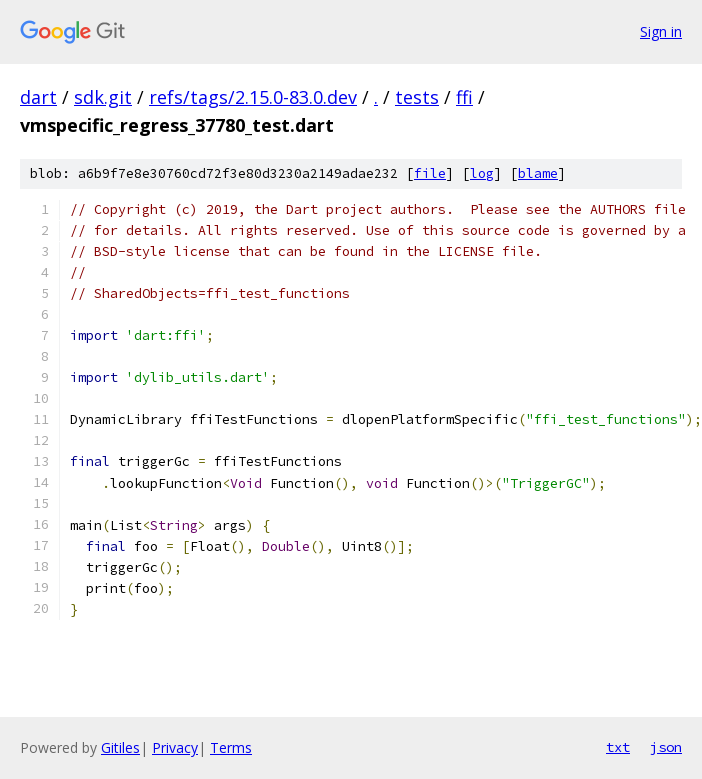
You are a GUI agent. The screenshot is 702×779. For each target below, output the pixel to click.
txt (618, 747)
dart (38, 97)
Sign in (661, 31)
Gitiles (120, 747)
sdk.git (103, 97)
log (482, 173)
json (666, 747)
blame (538, 173)
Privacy (175, 747)
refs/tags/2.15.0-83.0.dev (253, 97)
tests (417, 97)
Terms (231, 747)
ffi (464, 97)
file (430, 173)
